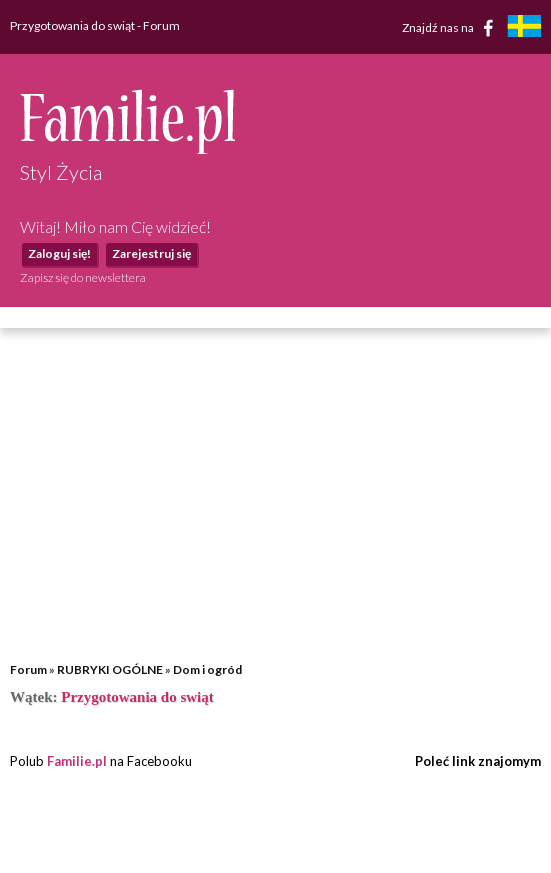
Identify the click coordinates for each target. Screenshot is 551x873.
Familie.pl (77, 761)
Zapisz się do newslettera (83, 277)
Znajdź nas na (451, 28)
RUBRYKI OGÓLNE (110, 669)
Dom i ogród (207, 669)
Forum (28, 669)
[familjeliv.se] (524, 28)
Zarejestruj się (151, 253)
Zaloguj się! (59, 253)
